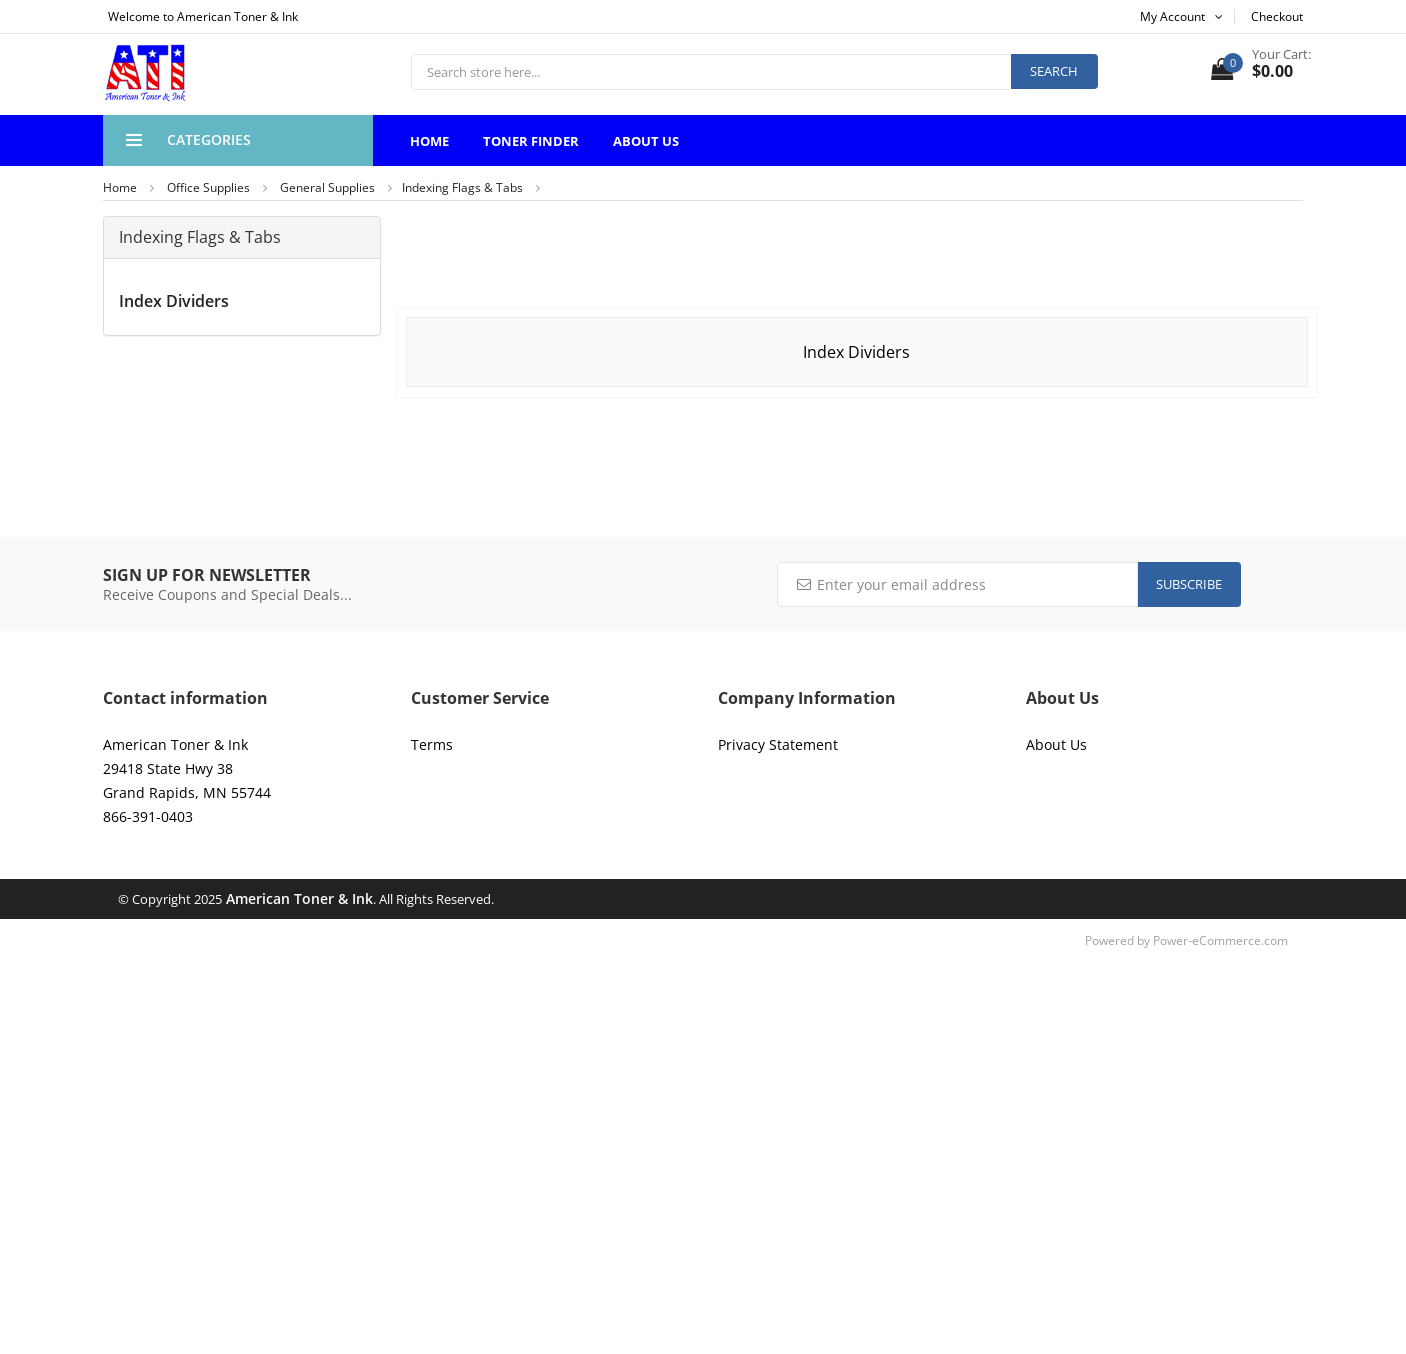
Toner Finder (531, 141)
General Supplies (327, 187)
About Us (646, 141)
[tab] (242, 237)
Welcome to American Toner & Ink (203, 16)
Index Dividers (174, 301)
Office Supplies (208, 187)
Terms (432, 744)
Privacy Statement (778, 744)
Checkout (1277, 16)
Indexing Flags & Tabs (462, 187)
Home (429, 141)
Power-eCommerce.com (1220, 940)
